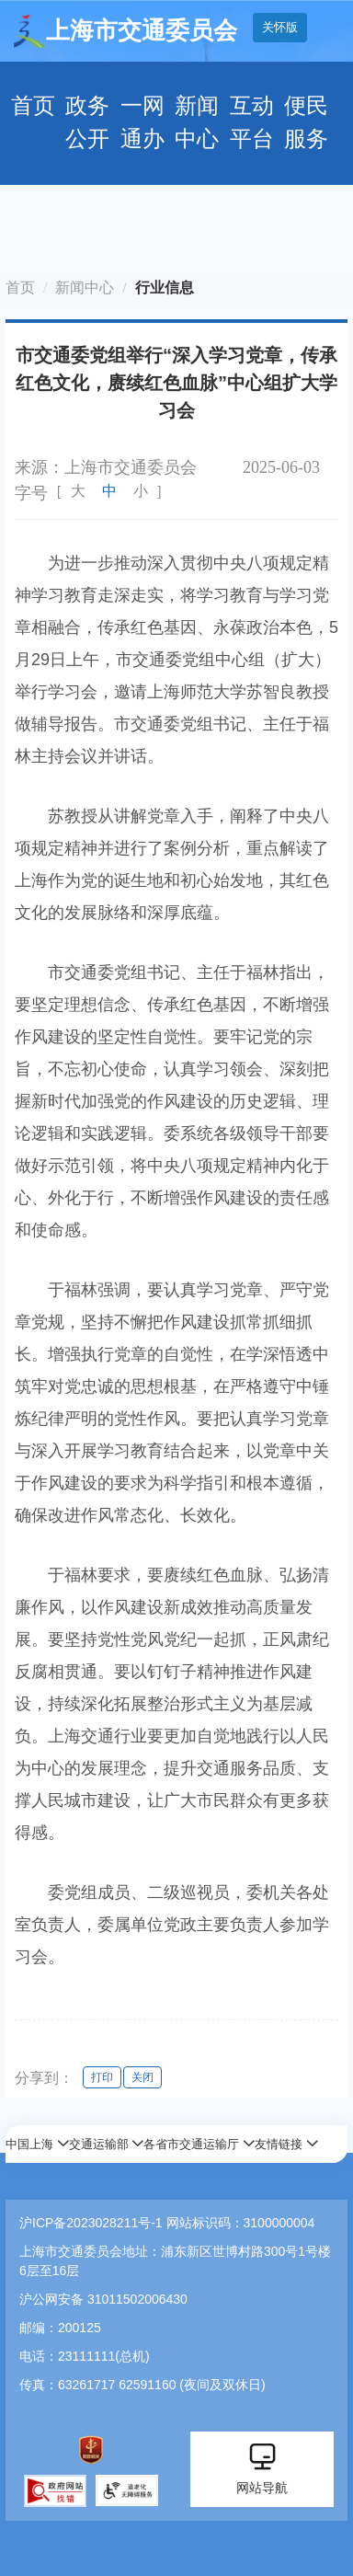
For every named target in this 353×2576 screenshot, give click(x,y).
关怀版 (280, 27)
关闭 (142, 2077)
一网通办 (142, 122)
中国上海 (29, 2144)
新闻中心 (197, 122)
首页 (33, 106)
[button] (37, 2144)
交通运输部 (99, 2144)
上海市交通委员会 (125, 31)
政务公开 (87, 122)
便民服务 (306, 122)
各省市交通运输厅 (191, 2144)
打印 (102, 2077)
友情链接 (278, 2144)
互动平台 (252, 122)
